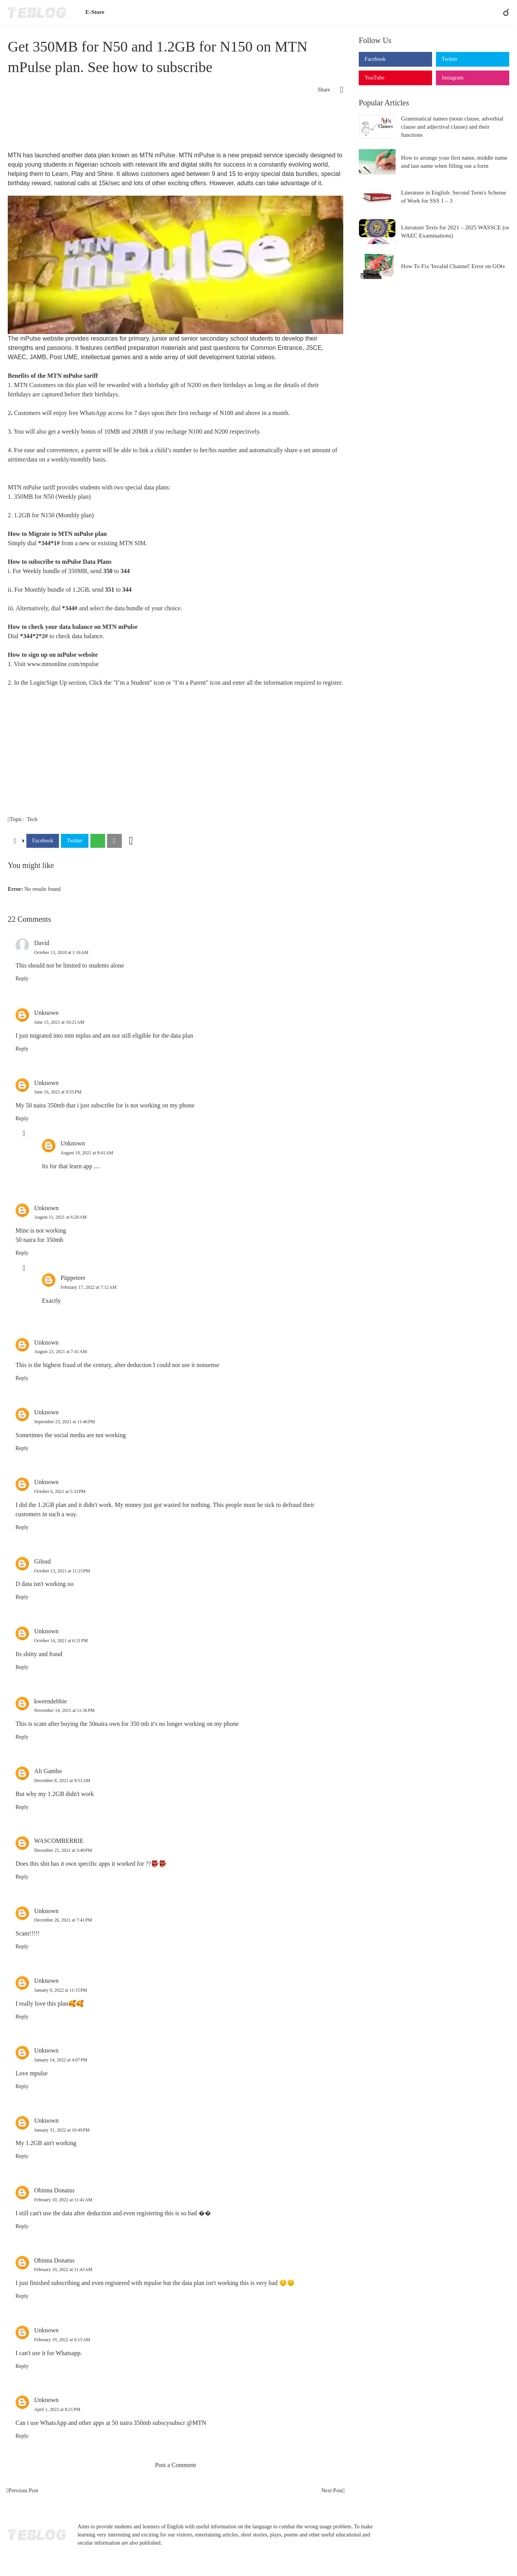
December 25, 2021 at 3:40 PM (63, 1850)
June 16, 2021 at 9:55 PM (57, 1092)
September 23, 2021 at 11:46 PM (64, 1421)
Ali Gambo (48, 1771)
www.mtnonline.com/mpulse (63, 664)
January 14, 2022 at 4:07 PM (60, 2060)
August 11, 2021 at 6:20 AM (60, 1217)
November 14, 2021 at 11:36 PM (64, 1710)
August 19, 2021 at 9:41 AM (87, 1152)
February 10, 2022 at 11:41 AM (63, 2199)
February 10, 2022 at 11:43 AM (63, 2269)
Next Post (331, 2490)
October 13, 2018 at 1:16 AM (61, 952)
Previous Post (23, 2490)
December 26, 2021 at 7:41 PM (63, 1920)
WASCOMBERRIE (58, 1840)
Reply (22, 978)
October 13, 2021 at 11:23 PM (62, 1571)
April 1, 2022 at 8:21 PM (57, 2409)
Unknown (46, 1012)
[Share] (336, 89)
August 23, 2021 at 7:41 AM (60, 1351)
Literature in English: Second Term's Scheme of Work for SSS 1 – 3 (453, 196)
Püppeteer (73, 1277)
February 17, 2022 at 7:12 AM (89, 1287)
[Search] (502, 12)
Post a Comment (175, 2465)
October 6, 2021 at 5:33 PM (60, 1491)
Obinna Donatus (54, 2190)
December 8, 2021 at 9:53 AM (62, 1780)
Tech (32, 819)
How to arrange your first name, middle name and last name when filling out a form (454, 162)
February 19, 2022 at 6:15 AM (62, 2339)
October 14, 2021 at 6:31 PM (61, 1640)
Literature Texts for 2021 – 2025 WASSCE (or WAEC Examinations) (455, 231)
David (41, 943)
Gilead (42, 1561)
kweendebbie (50, 1701)
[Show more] (131, 841)
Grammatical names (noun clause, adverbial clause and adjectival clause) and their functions (452, 126)
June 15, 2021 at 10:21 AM (59, 1022)
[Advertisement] (175, 125)
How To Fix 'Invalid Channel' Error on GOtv (453, 266)
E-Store (94, 12)
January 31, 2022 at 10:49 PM (62, 2130)
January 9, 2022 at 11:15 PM (60, 1990)
